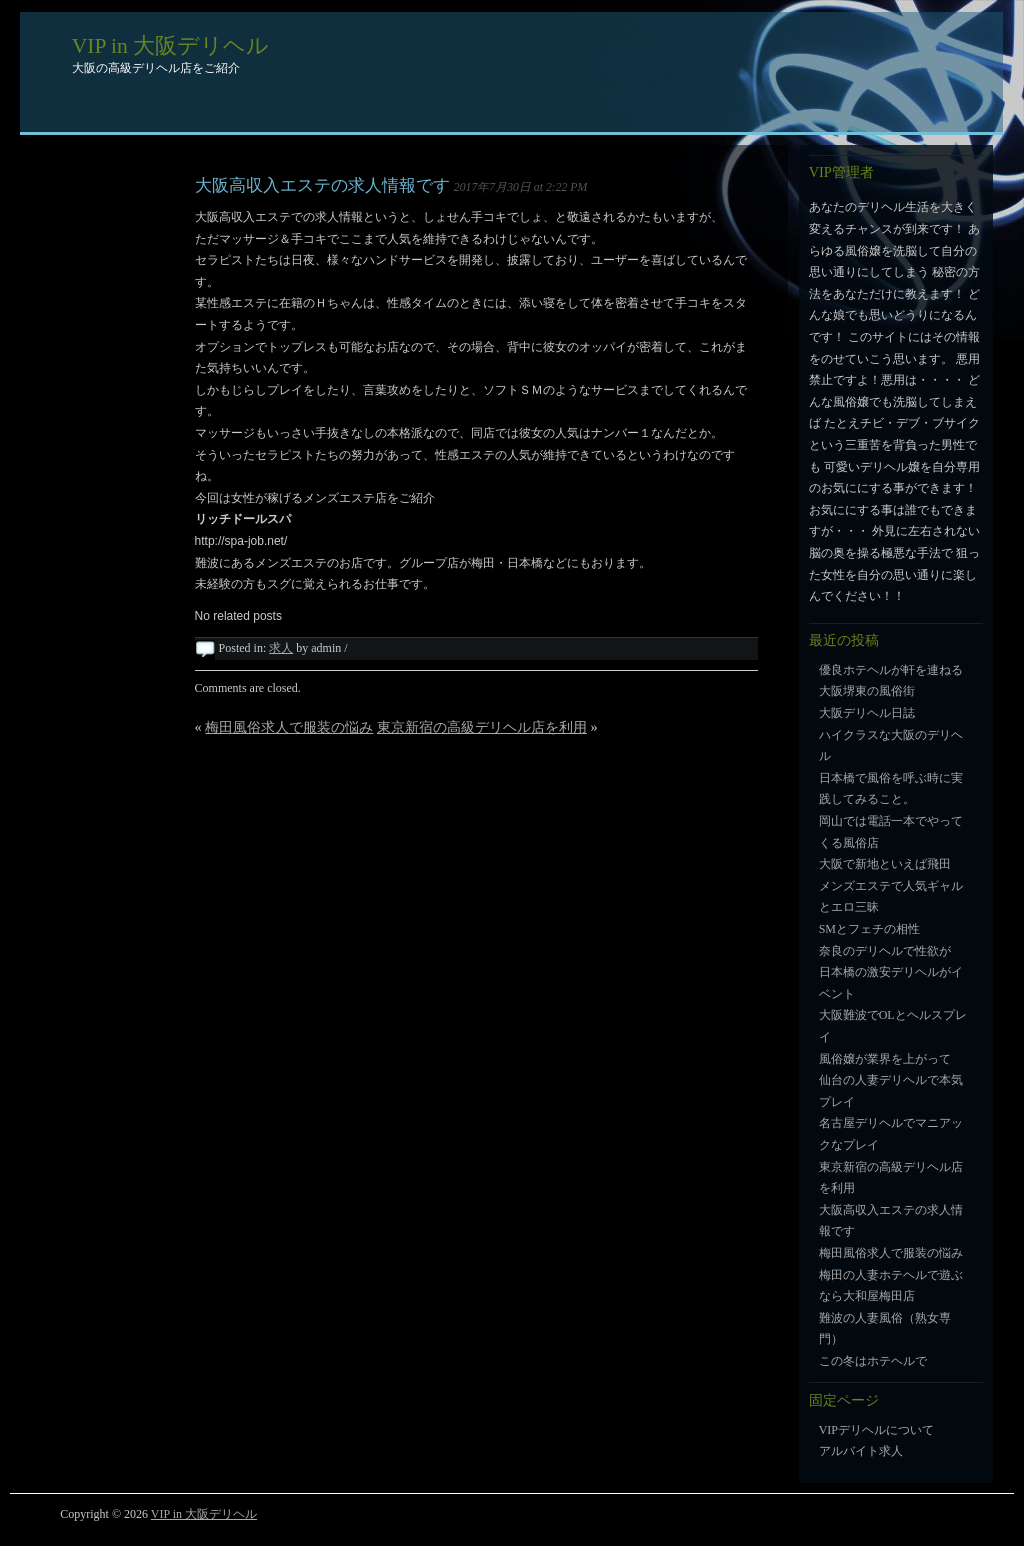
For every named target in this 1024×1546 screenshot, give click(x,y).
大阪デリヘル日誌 (867, 713)
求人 (281, 648)
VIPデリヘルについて (876, 1430)
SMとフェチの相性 (869, 929)
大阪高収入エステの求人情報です (322, 185)
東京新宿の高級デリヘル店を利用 (482, 727)
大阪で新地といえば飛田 (885, 864)
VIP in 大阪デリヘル (171, 46)
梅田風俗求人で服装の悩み (289, 727)
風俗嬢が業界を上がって (885, 1059)
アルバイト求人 (861, 1451)
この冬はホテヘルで (873, 1361)
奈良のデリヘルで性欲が (885, 951)
